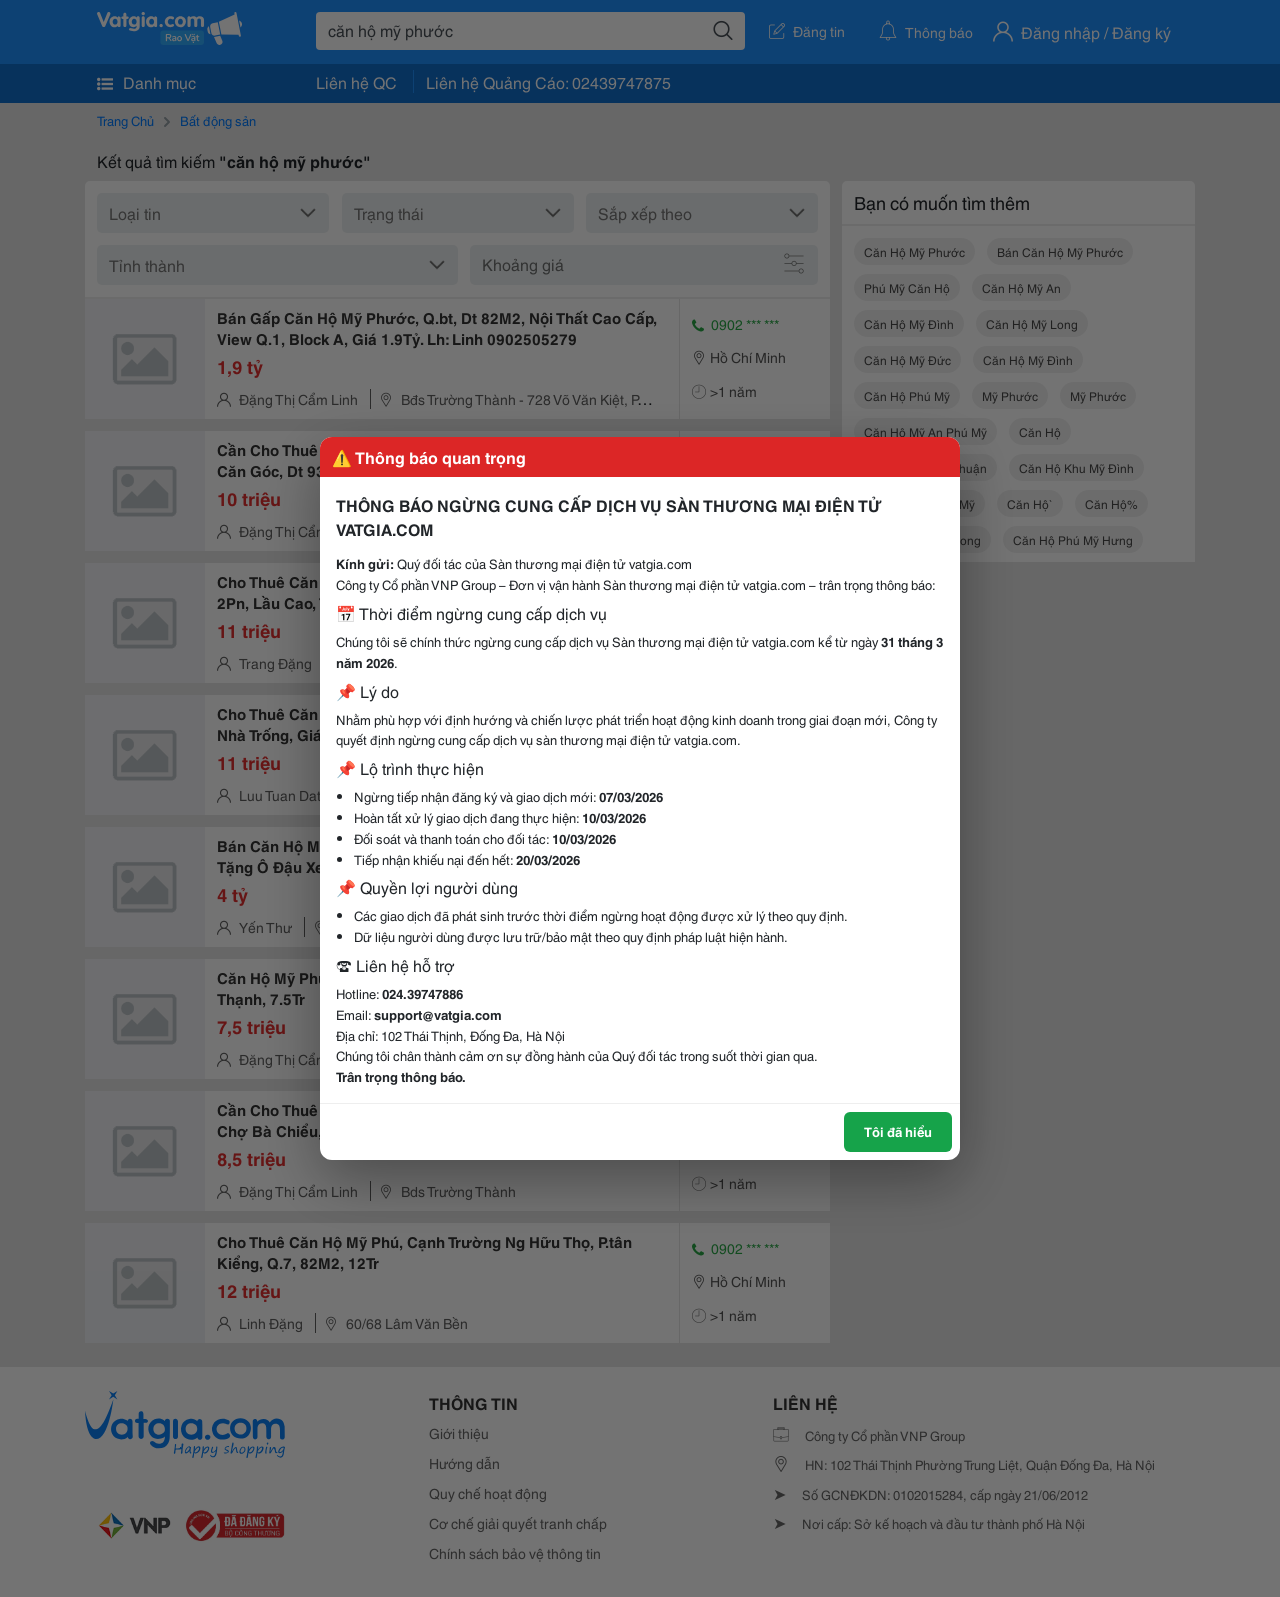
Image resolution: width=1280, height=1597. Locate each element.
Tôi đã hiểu (898, 1131)
